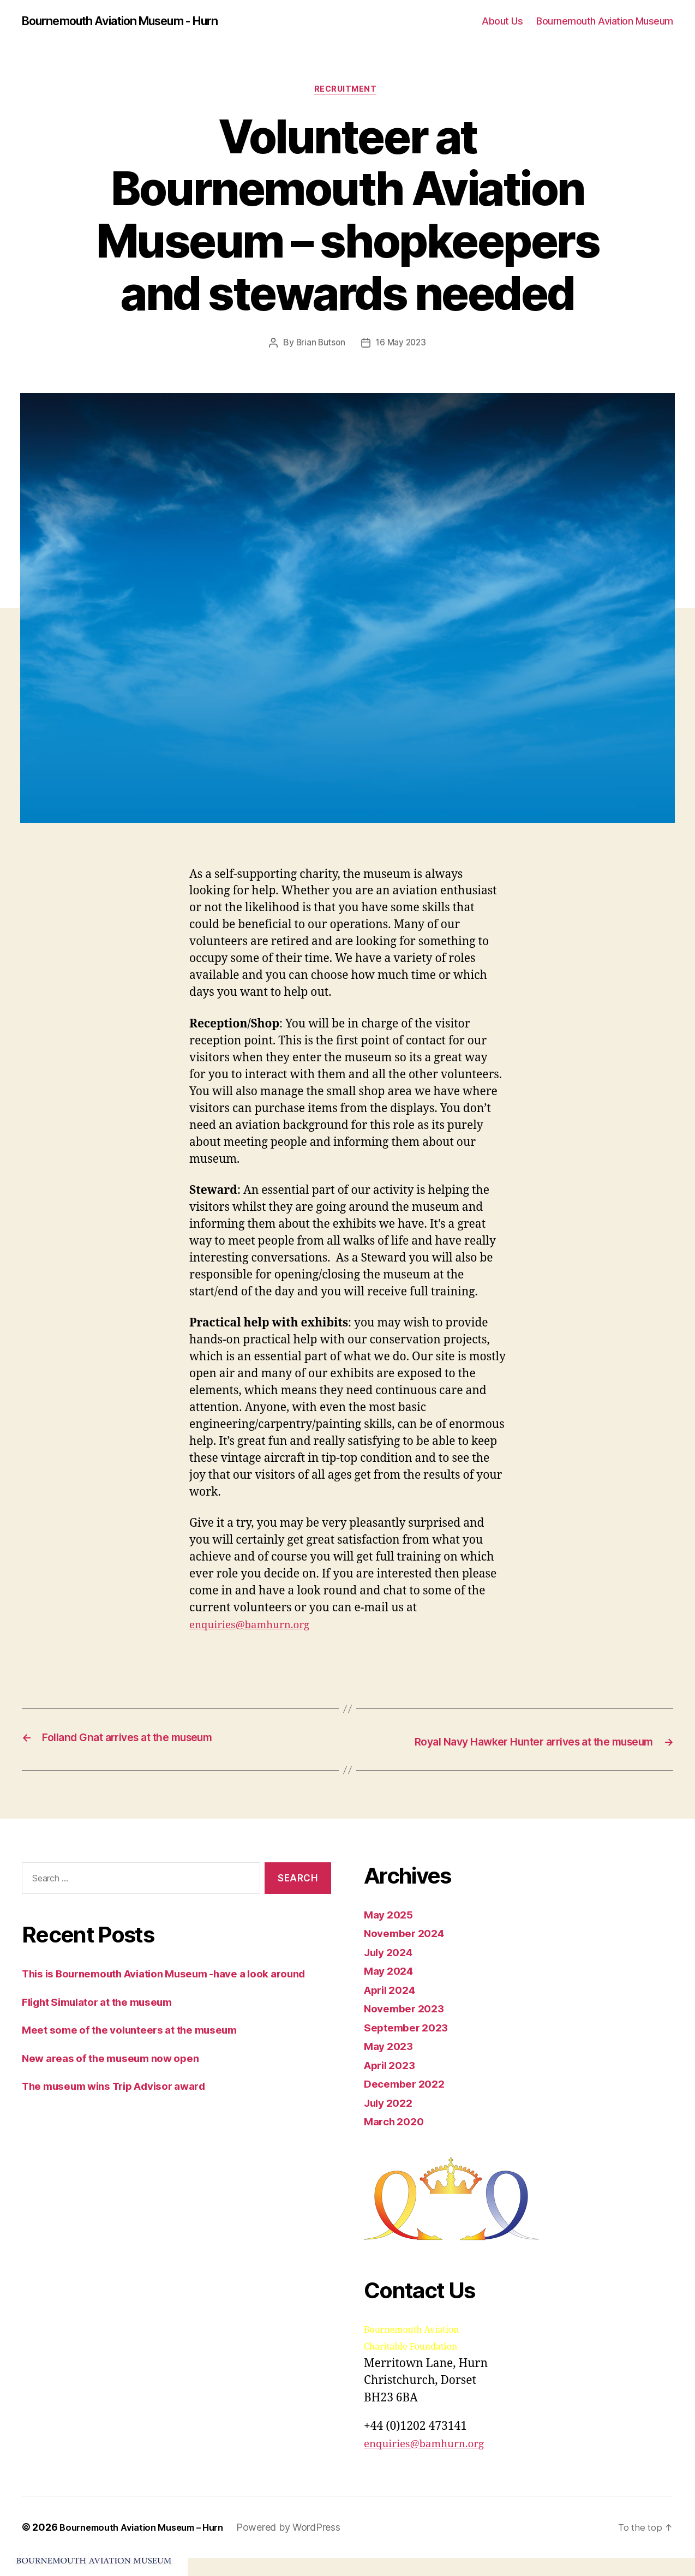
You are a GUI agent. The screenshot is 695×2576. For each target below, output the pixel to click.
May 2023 (391, 2064)
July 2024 (391, 1969)
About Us (502, 21)
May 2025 (391, 1932)
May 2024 (391, 1988)
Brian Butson (319, 345)
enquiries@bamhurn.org (257, 1628)
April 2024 (393, 2007)
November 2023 (408, 2026)
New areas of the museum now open (120, 2093)
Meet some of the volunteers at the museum (142, 2065)
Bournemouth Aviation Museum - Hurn (134, 21)
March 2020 (396, 2139)
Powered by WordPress (304, 2545)
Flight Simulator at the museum (107, 2036)
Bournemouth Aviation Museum (604, 21)
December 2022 (408, 2101)
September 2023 (410, 2045)
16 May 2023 (401, 345)
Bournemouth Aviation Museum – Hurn (149, 2545)
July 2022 (391, 2120)
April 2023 (392, 2082)
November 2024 (408, 1951)
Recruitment (347, 92)
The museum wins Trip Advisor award (126, 2121)
